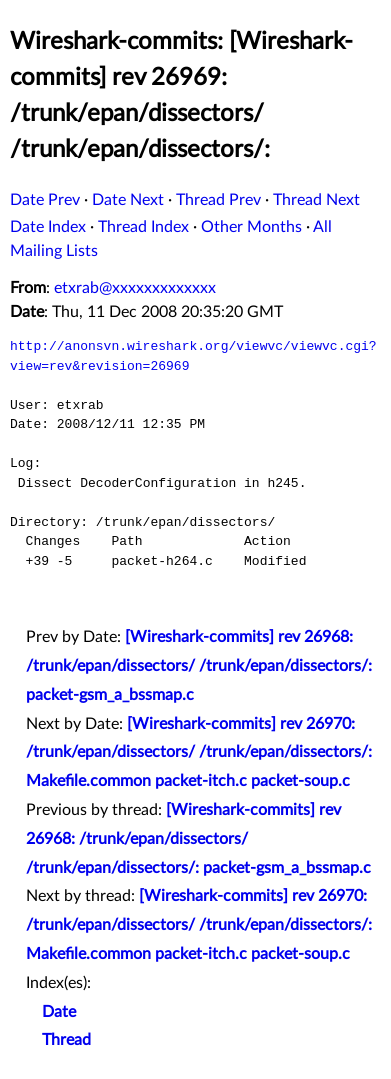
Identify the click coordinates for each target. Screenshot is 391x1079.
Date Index (48, 227)
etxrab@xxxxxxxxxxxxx (135, 288)
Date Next (128, 200)
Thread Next (316, 200)
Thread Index (143, 227)
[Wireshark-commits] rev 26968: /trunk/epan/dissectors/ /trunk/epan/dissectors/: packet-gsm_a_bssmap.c (199, 666)
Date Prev (45, 200)
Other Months (251, 227)
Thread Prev (218, 200)
